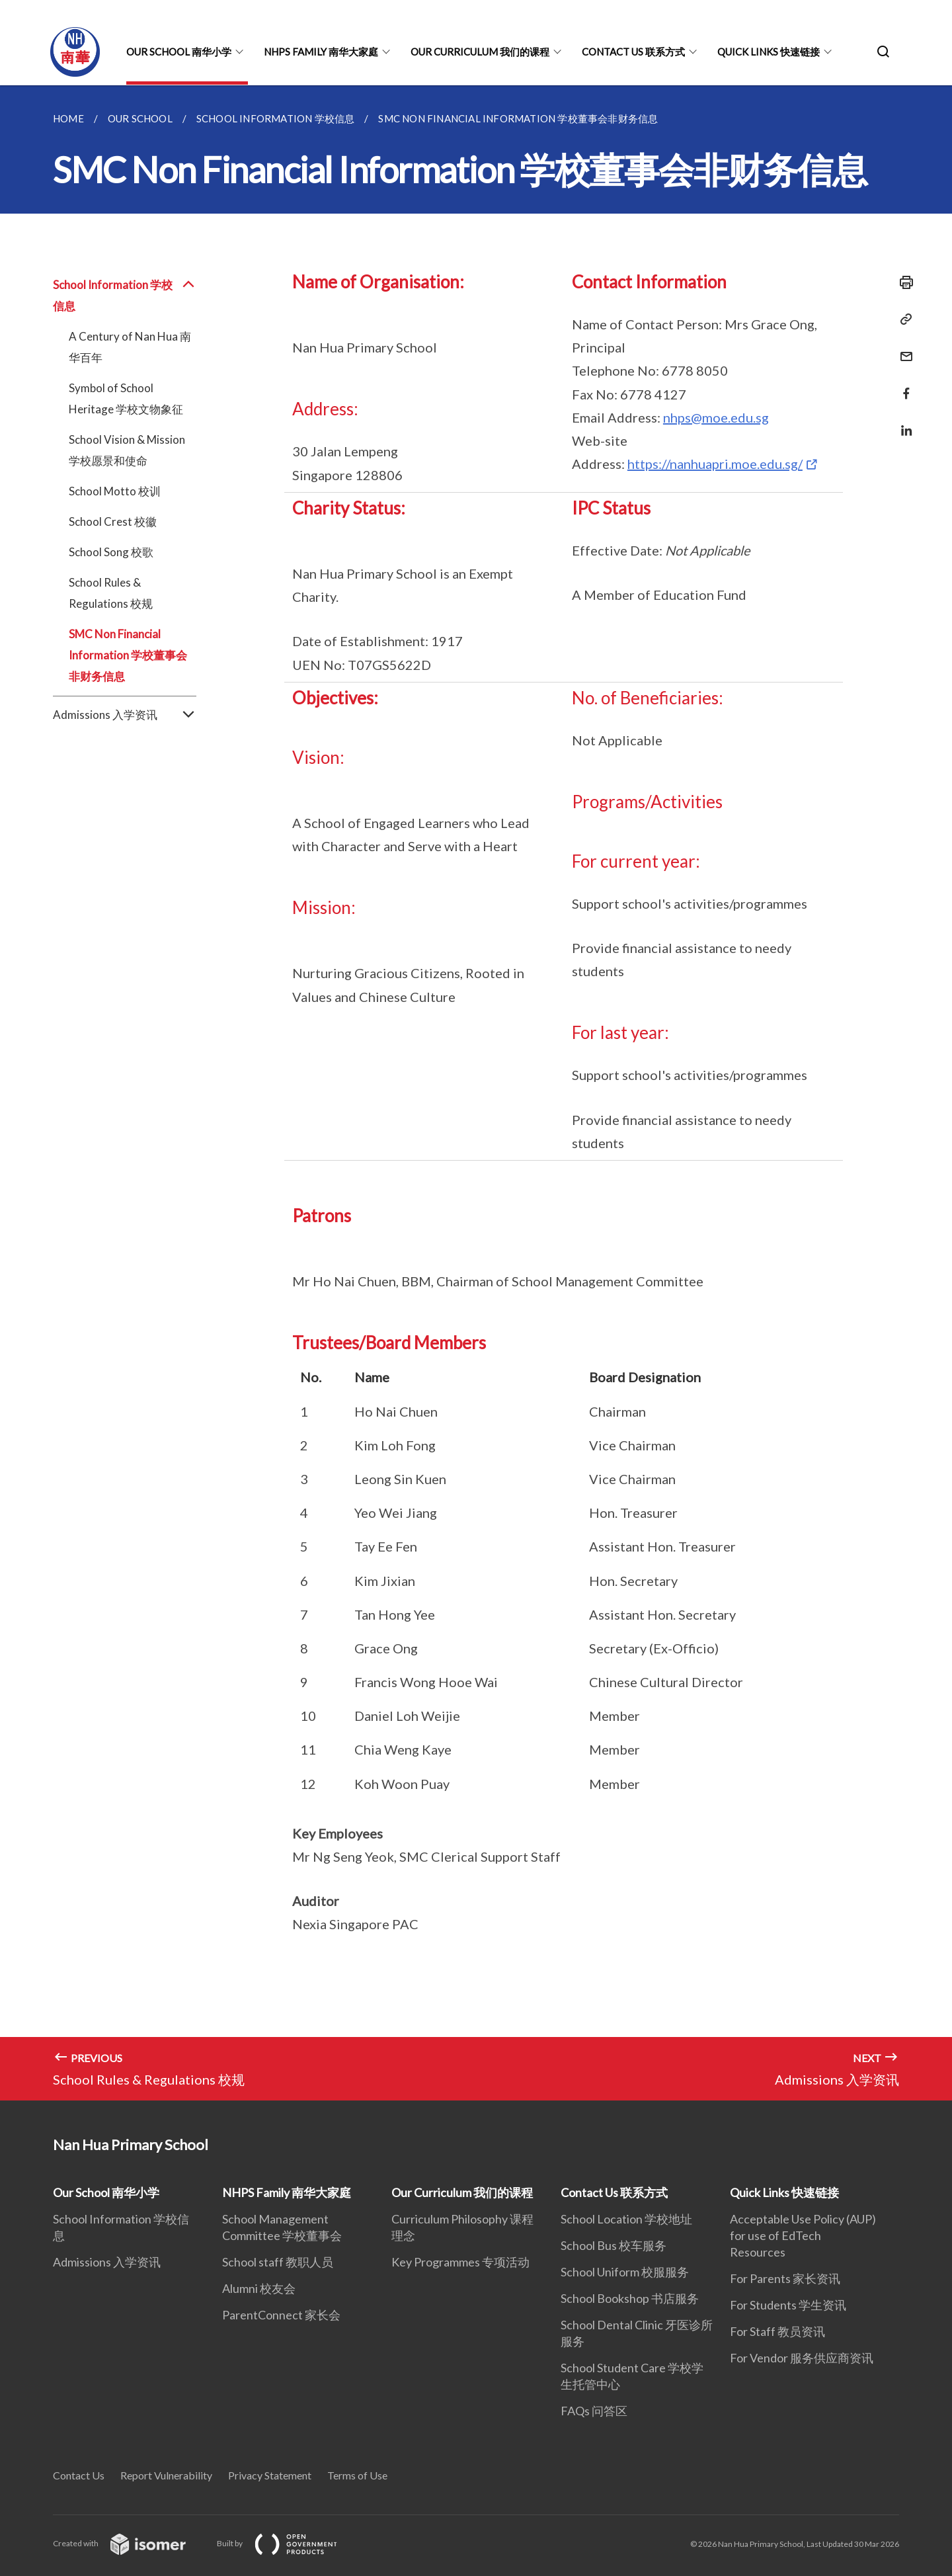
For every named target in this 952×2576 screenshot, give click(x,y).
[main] (476, 1092)
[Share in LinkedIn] (902, 422)
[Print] (902, 282)
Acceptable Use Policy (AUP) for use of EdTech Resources (803, 2235)
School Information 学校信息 (124, 295)
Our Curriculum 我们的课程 (480, 52)
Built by (287, 2543)
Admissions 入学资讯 (124, 715)
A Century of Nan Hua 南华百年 (130, 346)
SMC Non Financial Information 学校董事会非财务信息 (128, 655)
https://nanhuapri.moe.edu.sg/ (715, 464)
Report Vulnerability (166, 2475)
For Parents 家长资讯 (785, 2278)
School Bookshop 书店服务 (630, 2298)
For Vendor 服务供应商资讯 (801, 2357)
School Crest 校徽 (113, 521)
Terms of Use (357, 2475)
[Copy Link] (902, 319)
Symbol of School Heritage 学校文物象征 (126, 398)
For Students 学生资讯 (788, 2305)
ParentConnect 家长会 (281, 2314)
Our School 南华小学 (178, 52)
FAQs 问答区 (594, 2410)
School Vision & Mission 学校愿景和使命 (127, 450)
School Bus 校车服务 (613, 2245)
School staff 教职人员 (277, 2262)
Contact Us (78, 2475)
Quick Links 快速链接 (768, 52)
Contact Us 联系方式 (633, 52)
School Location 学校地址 (626, 2219)
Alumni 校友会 (259, 2288)
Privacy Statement (269, 2475)
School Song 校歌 (111, 552)
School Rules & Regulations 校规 (111, 592)
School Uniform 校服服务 (625, 2271)
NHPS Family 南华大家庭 (321, 52)
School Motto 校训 (115, 491)
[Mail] (902, 348)
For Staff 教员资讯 (777, 2331)
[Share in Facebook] (902, 385)
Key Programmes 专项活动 (460, 2262)
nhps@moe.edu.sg (716, 417)
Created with (130, 2543)
